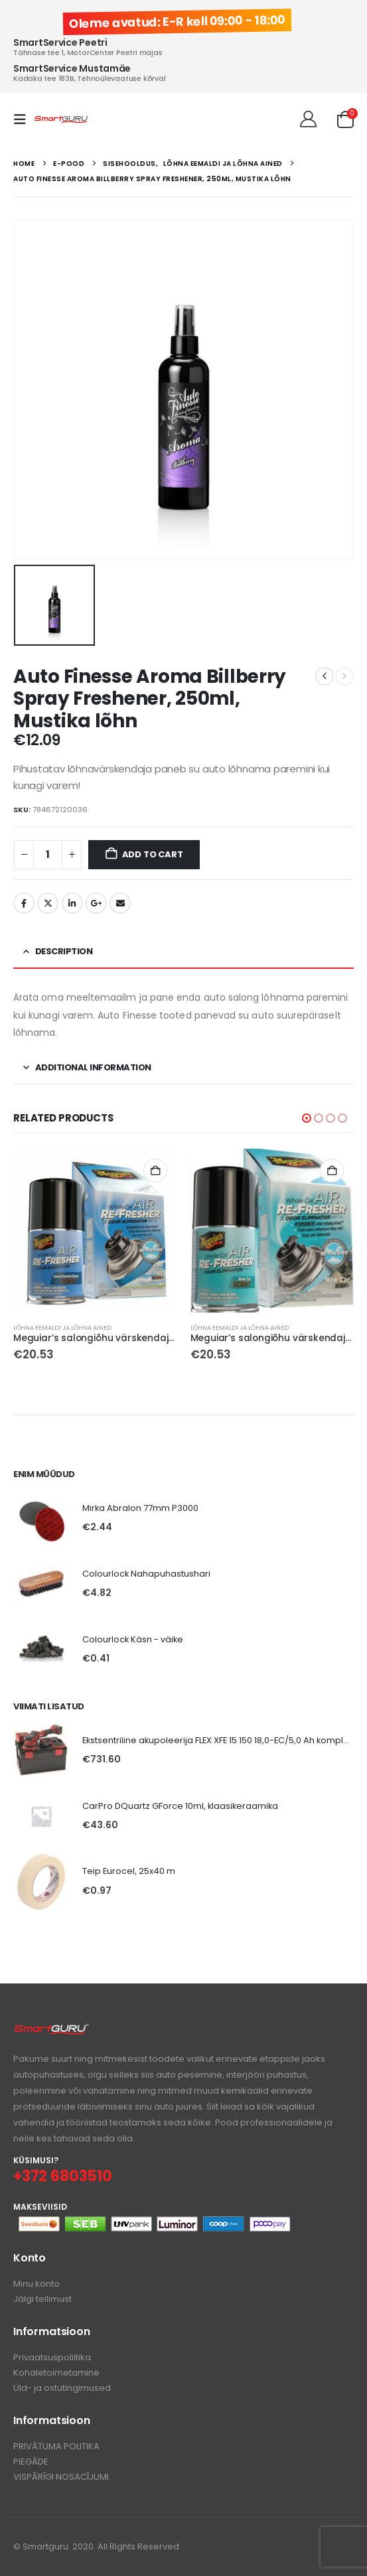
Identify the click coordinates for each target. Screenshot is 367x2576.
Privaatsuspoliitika (52, 2357)
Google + (96, 903)
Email (120, 903)
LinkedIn (72, 903)
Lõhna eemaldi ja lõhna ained (62, 1327)
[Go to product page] (95, 1231)
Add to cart (152, 854)
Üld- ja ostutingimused (62, 2388)
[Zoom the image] (51, 2030)
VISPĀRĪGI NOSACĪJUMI (61, 2476)
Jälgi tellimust (42, 2299)
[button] (24, 119)
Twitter (47, 903)
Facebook (24, 903)
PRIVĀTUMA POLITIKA (56, 2446)
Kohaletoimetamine (56, 2372)
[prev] (324, 676)
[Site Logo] (61, 119)
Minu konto (36, 2283)
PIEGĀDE (30, 2461)
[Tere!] (308, 119)
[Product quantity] (47, 855)
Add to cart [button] (155, 1170)
